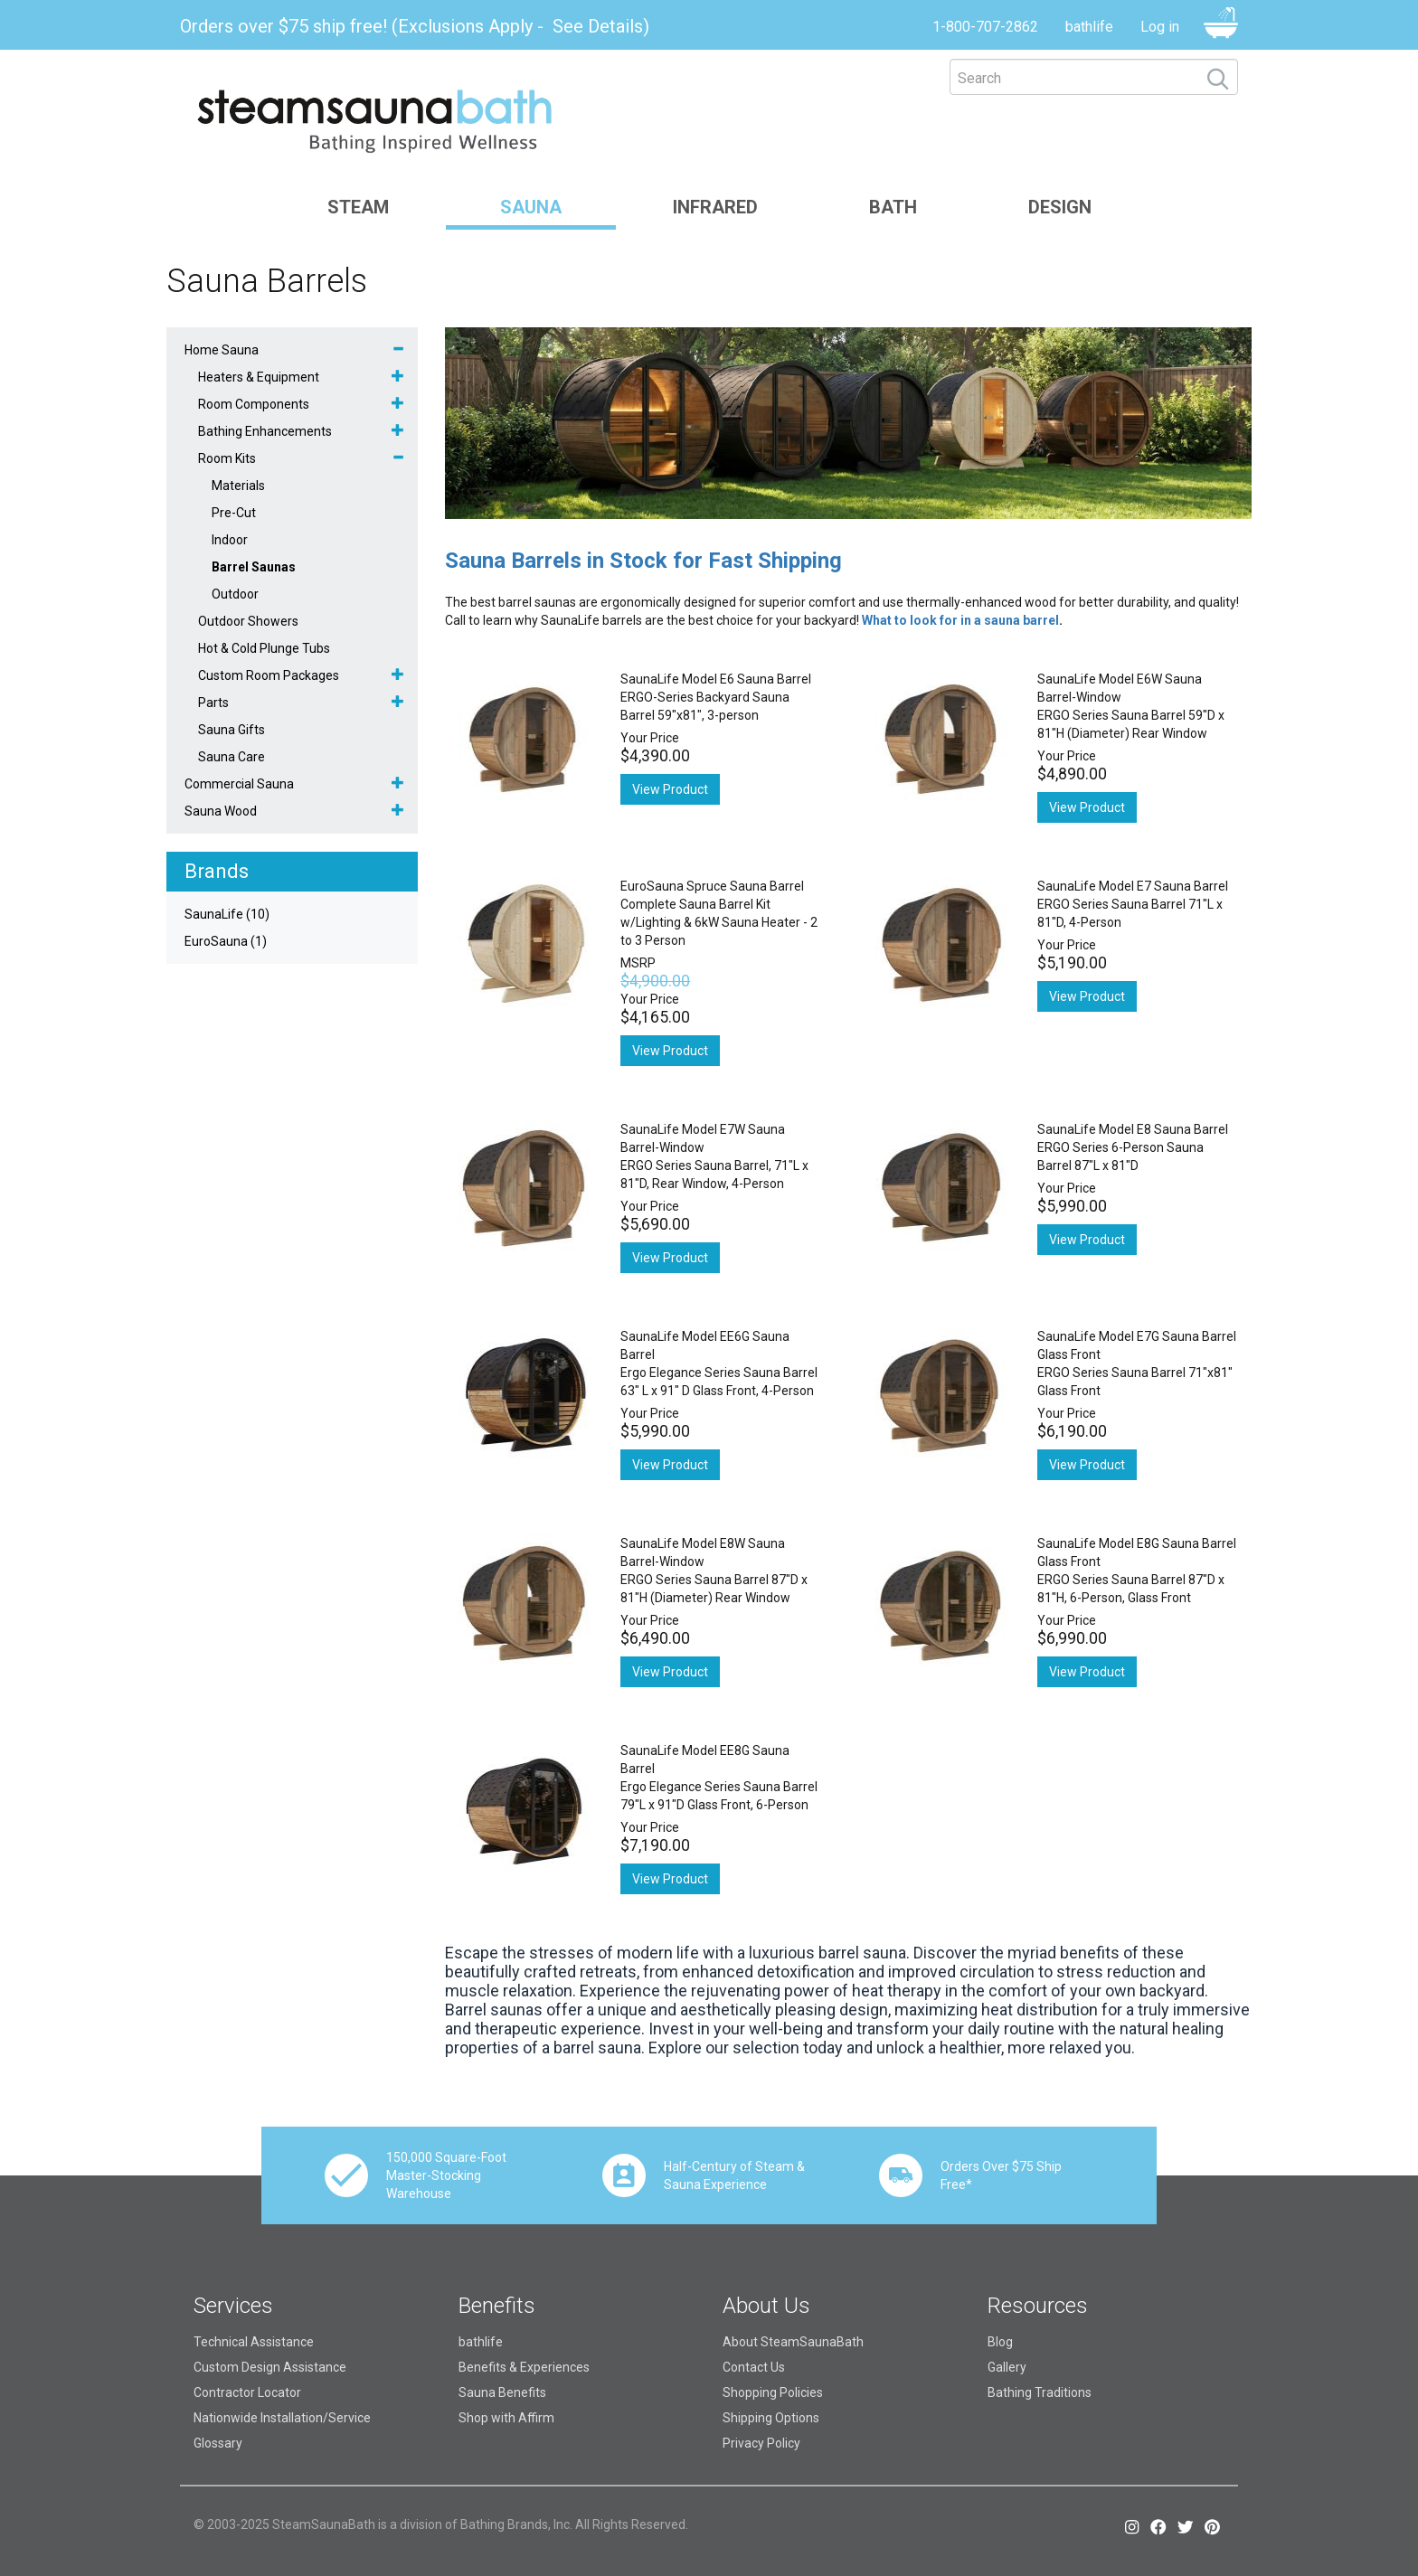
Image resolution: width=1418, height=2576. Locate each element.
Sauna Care (231, 757)
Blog (1000, 2342)
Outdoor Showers (248, 621)
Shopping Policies (773, 2392)
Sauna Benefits (502, 2392)
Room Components (253, 404)
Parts (213, 702)
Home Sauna (221, 350)
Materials (238, 485)
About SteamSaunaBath (793, 2342)
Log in (1159, 26)
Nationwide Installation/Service (282, 2418)
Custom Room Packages (268, 675)
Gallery (1007, 2367)
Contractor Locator (247, 2392)
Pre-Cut (234, 512)
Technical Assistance (254, 2342)
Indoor (230, 540)
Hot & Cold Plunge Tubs (264, 648)
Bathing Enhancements (265, 431)
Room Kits (227, 458)
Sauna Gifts (231, 729)
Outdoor (235, 594)
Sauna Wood (220, 811)
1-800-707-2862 (985, 26)
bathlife (1089, 26)
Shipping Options (771, 2418)
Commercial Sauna (239, 784)
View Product (670, 789)
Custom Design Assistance (270, 2367)
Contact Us (754, 2367)
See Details (598, 26)
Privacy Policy (761, 2443)
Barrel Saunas (254, 567)
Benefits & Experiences (524, 2367)
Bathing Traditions (1040, 2392)
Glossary (218, 2443)
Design (1060, 207)
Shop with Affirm (506, 2418)
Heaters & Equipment (258, 377)
